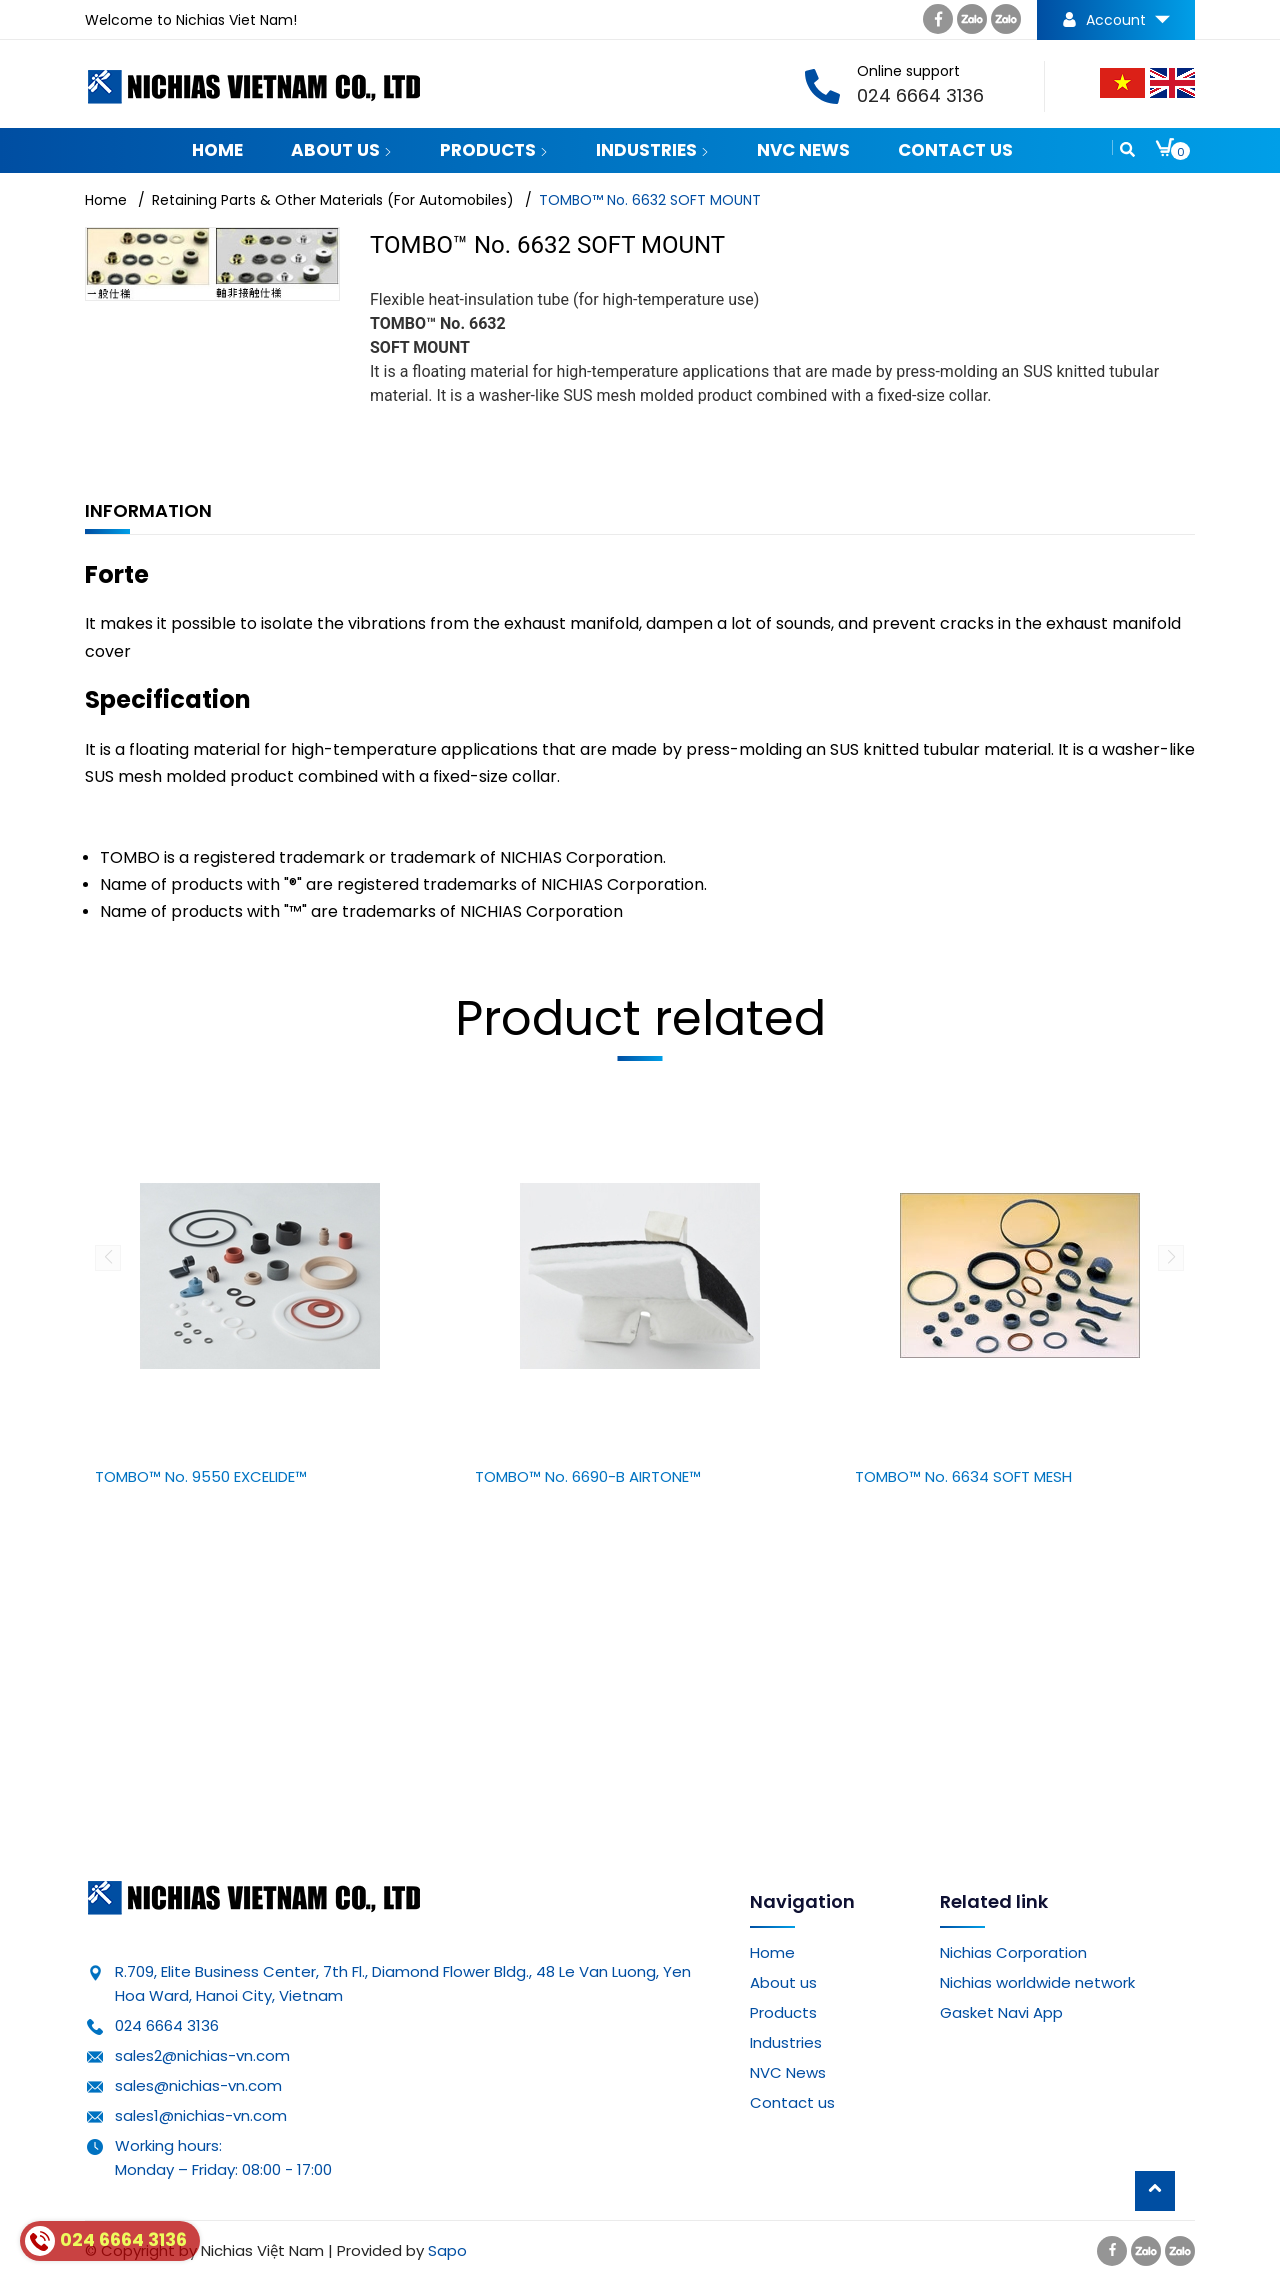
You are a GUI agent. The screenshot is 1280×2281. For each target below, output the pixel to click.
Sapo (447, 2250)
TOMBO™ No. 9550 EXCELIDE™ (201, 1476)
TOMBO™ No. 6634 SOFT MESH (963, 1476)
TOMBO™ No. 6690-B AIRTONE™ (588, 1476)
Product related (640, 1018)
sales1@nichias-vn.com (201, 2115)
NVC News (803, 150)
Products (494, 150)
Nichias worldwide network (1037, 1982)
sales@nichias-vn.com (198, 2085)
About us (341, 150)
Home (217, 150)
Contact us (955, 150)
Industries (652, 150)
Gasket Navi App (1001, 2012)
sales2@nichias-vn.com (202, 2055)
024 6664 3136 (167, 2025)
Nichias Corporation (1013, 1952)
